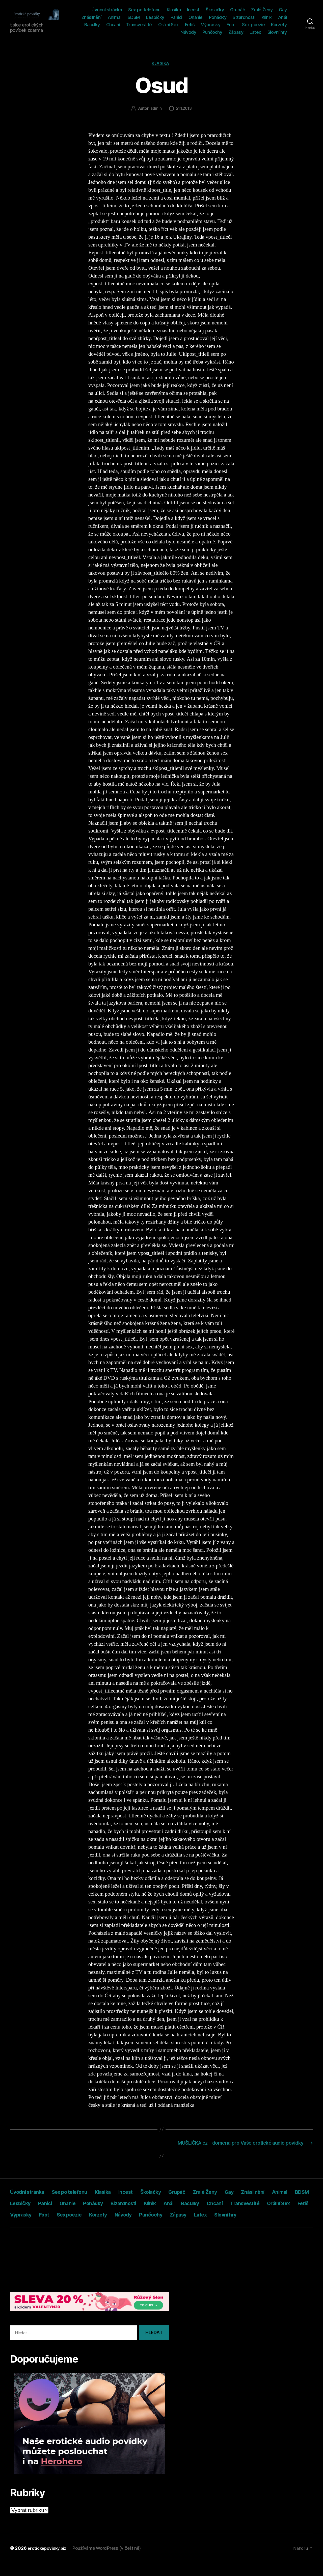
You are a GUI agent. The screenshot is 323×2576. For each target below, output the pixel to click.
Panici (176, 17)
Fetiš (190, 24)
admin (155, 109)
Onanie (196, 17)
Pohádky (218, 17)
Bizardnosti (244, 17)
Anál (282, 17)
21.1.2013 (184, 109)
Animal (114, 17)
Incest (193, 9)
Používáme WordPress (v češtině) (111, 2561)
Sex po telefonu (144, 9)
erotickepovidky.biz (49, 2561)
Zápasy (235, 32)
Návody (188, 32)
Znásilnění (91, 17)
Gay (283, 9)
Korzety (279, 24)
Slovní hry (277, 32)
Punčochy (212, 32)
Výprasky (210, 24)
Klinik (267, 17)
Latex (255, 32)
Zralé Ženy (262, 9)
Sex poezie (253, 24)
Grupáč (237, 9)
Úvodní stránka (107, 9)
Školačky (215, 9)
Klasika (174, 9)
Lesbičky (155, 17)
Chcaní (113, 24)
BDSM (134, 17)
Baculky (92, 24)
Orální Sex (168, 24)
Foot (231, 24)
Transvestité (139, 24)
